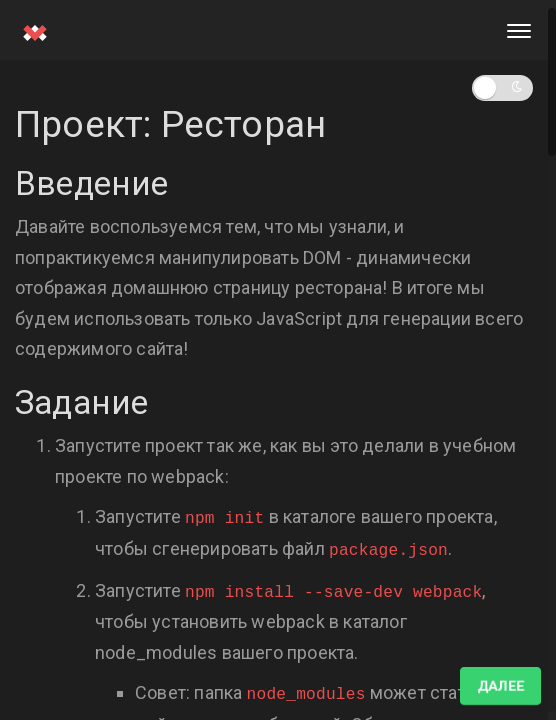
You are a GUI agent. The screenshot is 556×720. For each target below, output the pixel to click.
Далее (500, 686)
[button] (502, 88)
